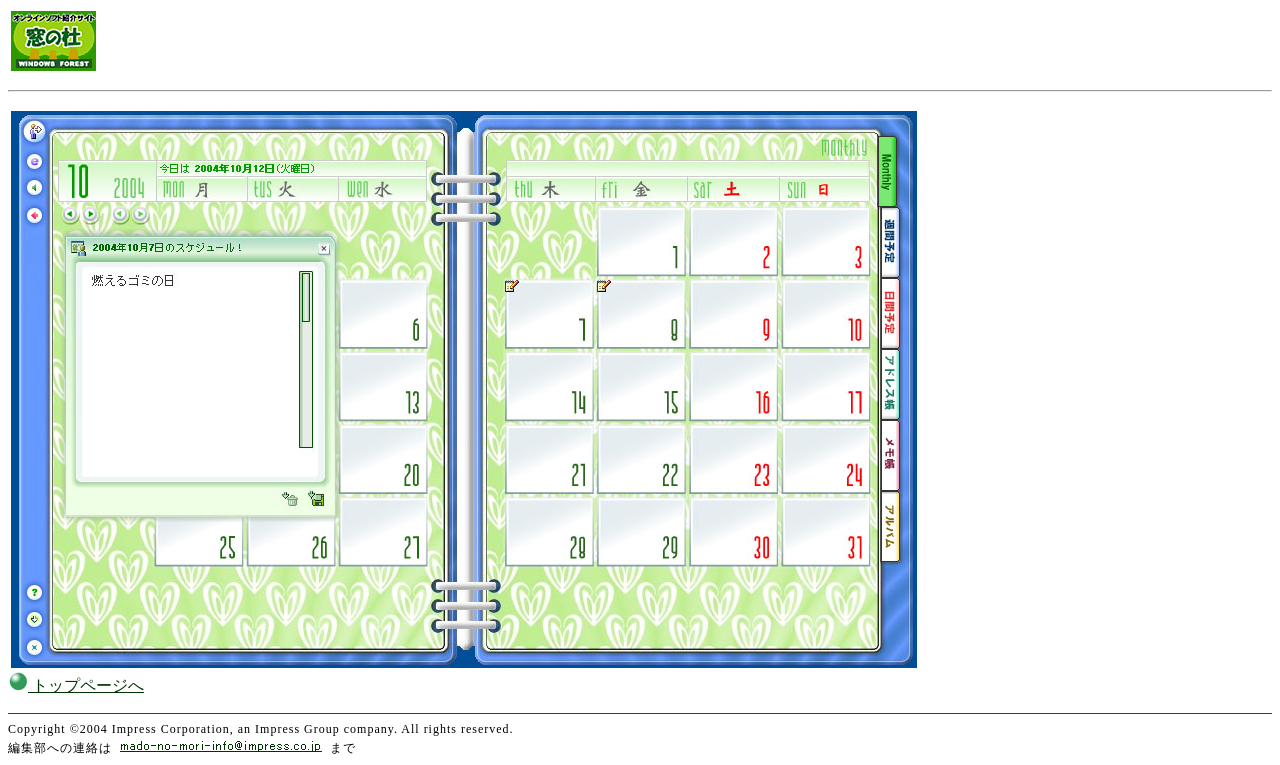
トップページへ (76, 685)
